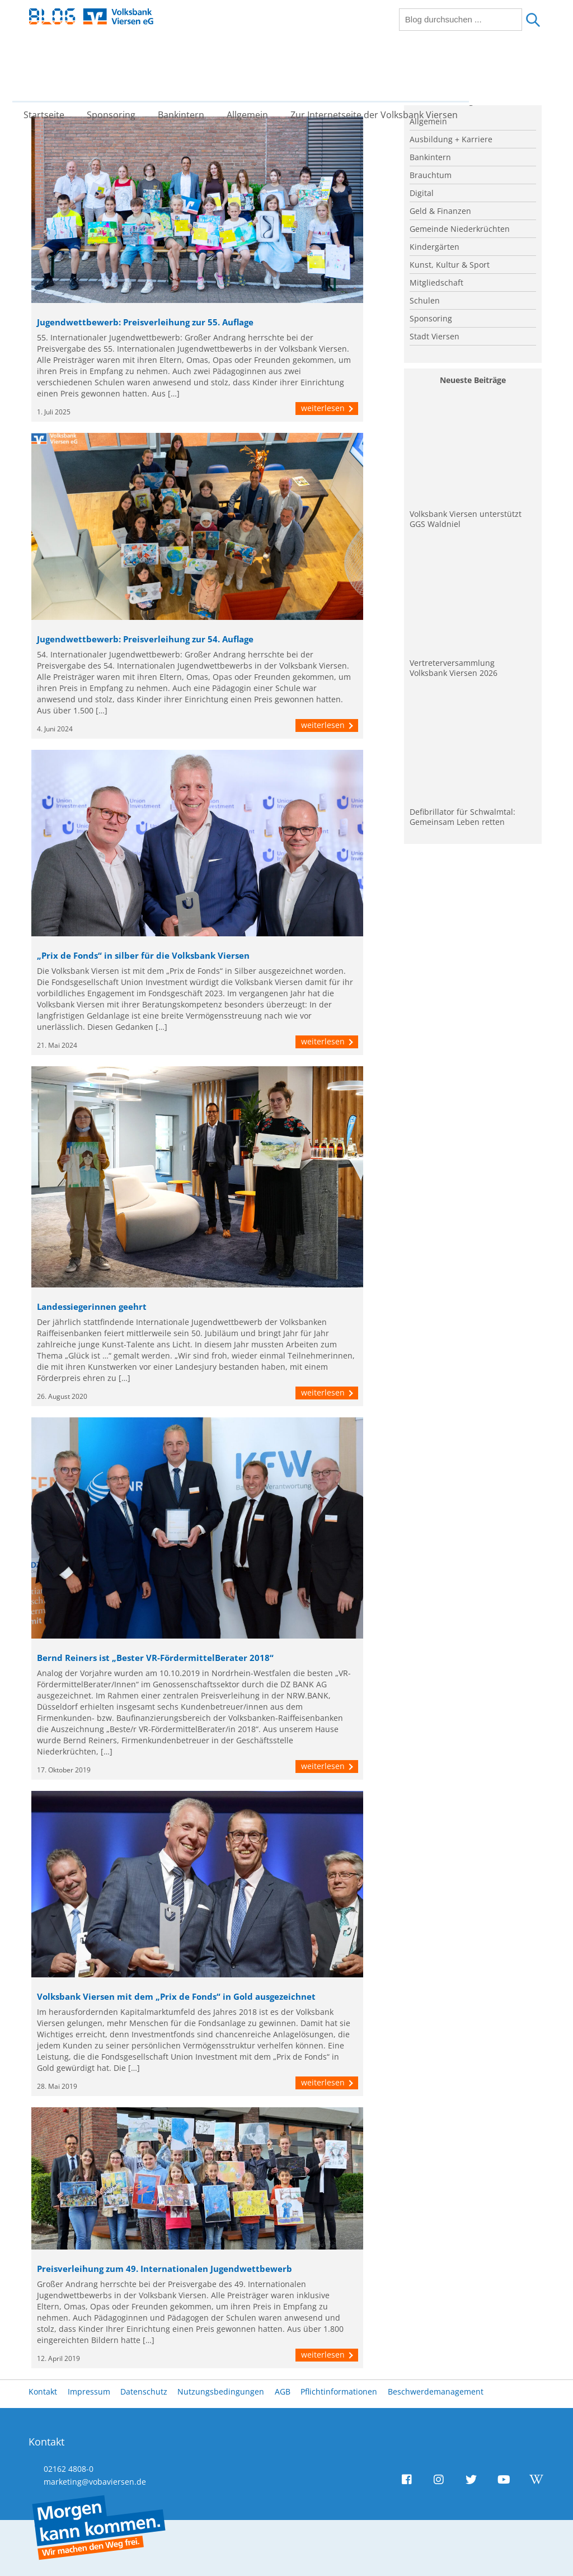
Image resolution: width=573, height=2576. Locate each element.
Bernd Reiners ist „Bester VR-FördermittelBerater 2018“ (155, 1658)
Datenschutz (143, 2391)
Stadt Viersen (434, 336)
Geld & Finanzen (440, 211)
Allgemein (255, 70)
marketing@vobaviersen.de (95, 2481)
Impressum (89, 2391)
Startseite (52, 70)
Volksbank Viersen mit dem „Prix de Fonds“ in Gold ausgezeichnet (176, 1997)
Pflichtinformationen (338, 2391)
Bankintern (189, 70)
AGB (282, 2391)
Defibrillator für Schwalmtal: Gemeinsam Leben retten (462, 816)
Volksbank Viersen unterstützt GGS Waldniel (466, 518)
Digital (422, 193)
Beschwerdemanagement (435, 2391)
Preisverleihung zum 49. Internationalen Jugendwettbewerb (164, 2269)
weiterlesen (327, 408)
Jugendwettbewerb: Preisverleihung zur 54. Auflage (145, 639)
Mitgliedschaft (436, 282)
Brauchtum (431, 175)
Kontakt (43, 2391)
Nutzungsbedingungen (220, 2391)
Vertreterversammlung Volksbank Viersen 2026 (453, 667)
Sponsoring (119, 70)
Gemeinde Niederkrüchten (460, 228)
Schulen (425, 300)
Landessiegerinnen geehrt (92, 1307)
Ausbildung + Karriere (451, 139)
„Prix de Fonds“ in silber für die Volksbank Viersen (143, 956)
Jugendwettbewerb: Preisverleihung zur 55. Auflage (145, 322)
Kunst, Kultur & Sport (450, 264)
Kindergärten (434, 246)
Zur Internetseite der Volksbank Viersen (382, 70)
